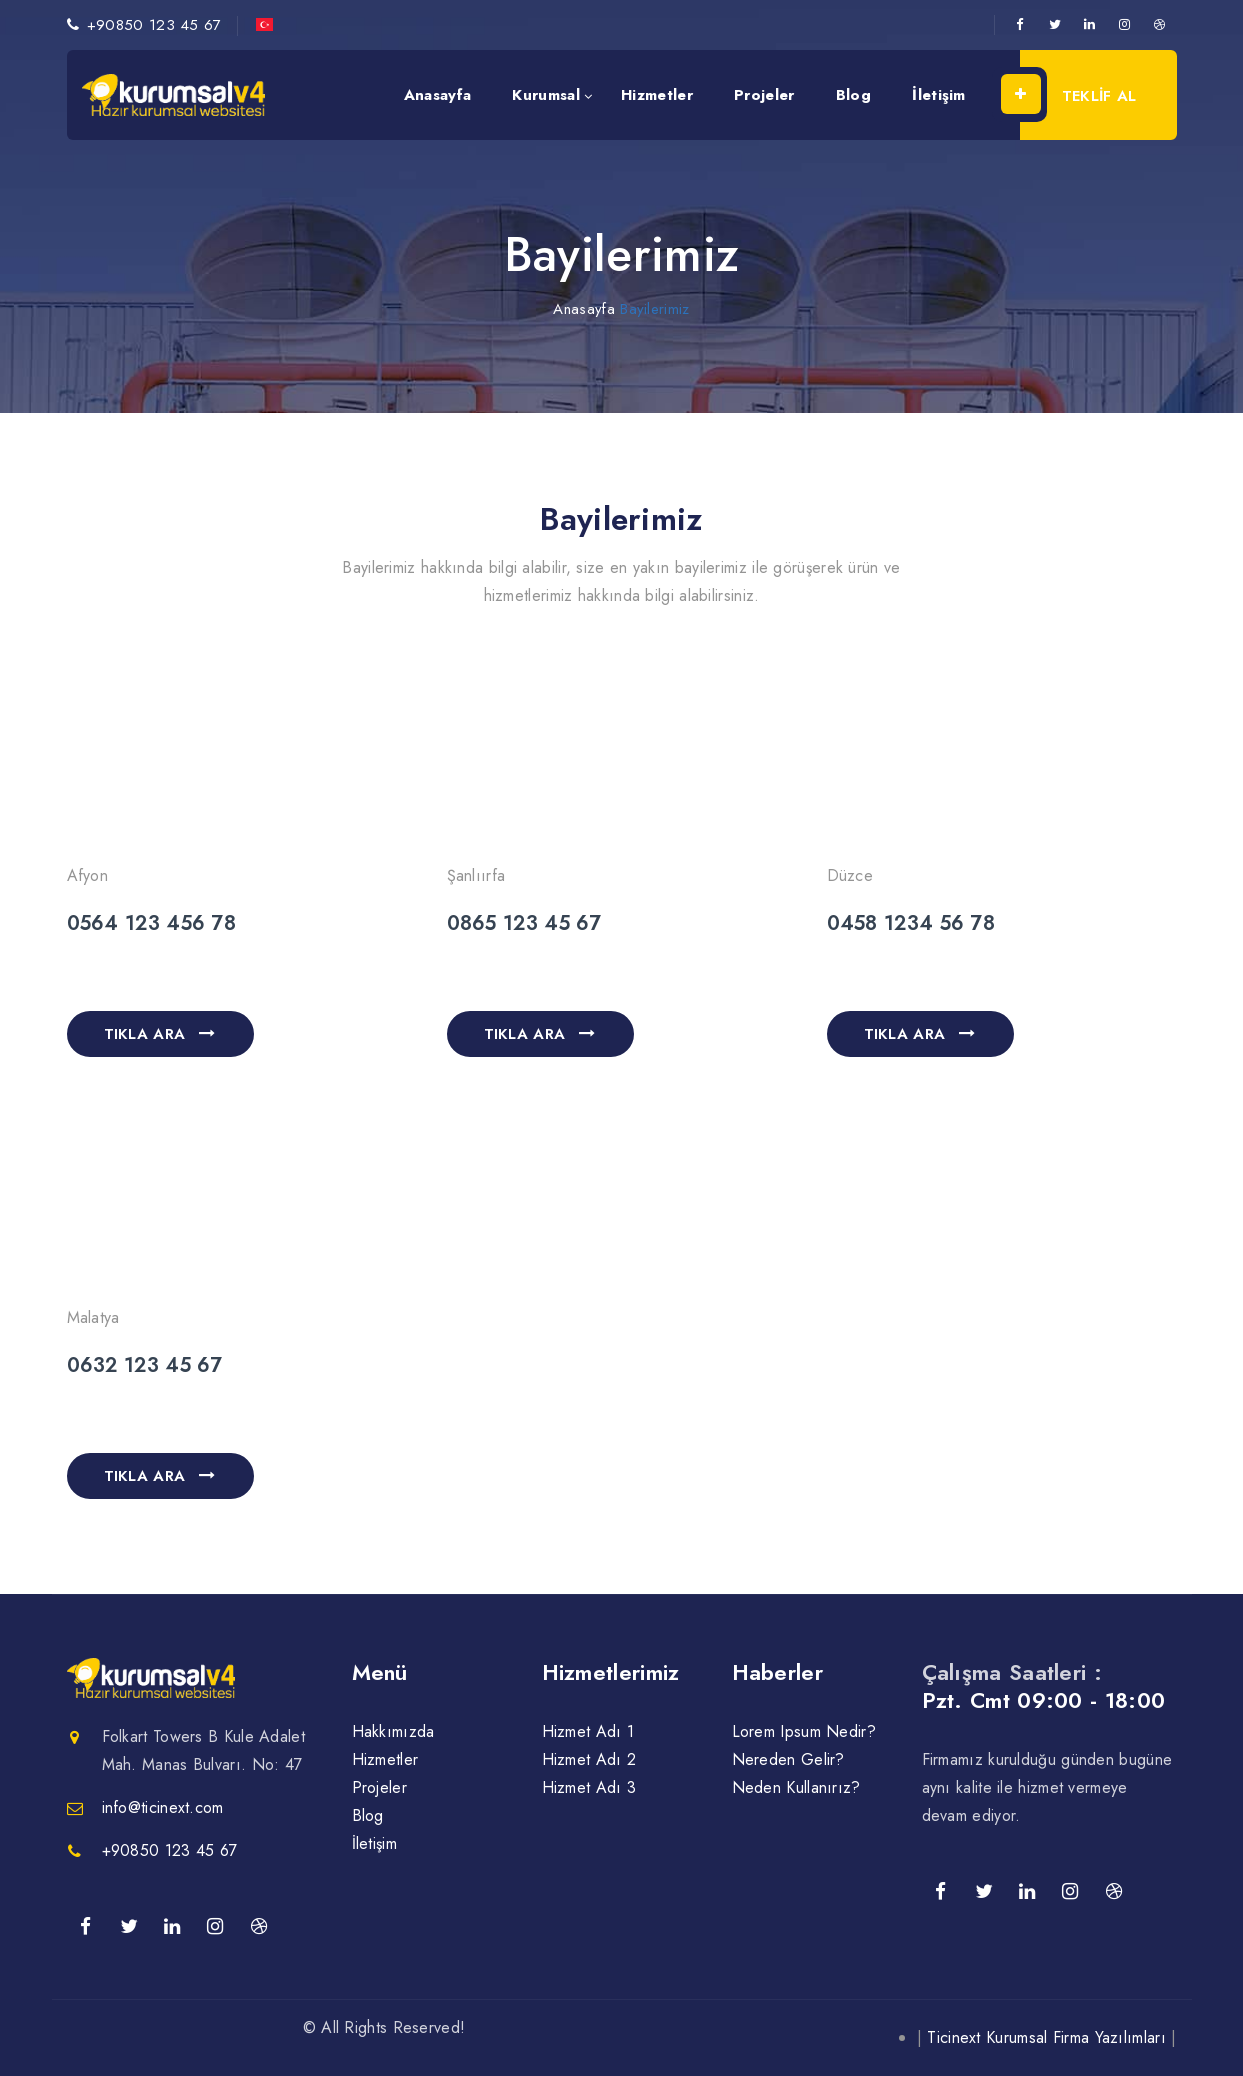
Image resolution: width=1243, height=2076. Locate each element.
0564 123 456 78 (152, 923)
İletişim (938, 95)
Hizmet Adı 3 (589, 1787)
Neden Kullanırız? (796, 1787)
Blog (853, 95)
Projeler (764, 95)
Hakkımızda (393, 1731)
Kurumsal (545, 95)
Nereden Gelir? (788, 1759)
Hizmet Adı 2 (589, 1759)
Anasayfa (437, 95)
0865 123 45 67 (524, 923)
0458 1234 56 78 (911, 923)
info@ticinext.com (163, 1807)
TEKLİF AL (1078, 94)
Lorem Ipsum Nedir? (804, 1731)
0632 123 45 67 (145, 1365)
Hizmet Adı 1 (588, 1731)
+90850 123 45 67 (154, 25)
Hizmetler (657, 95)
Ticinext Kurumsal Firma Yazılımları (1046, 2037)
